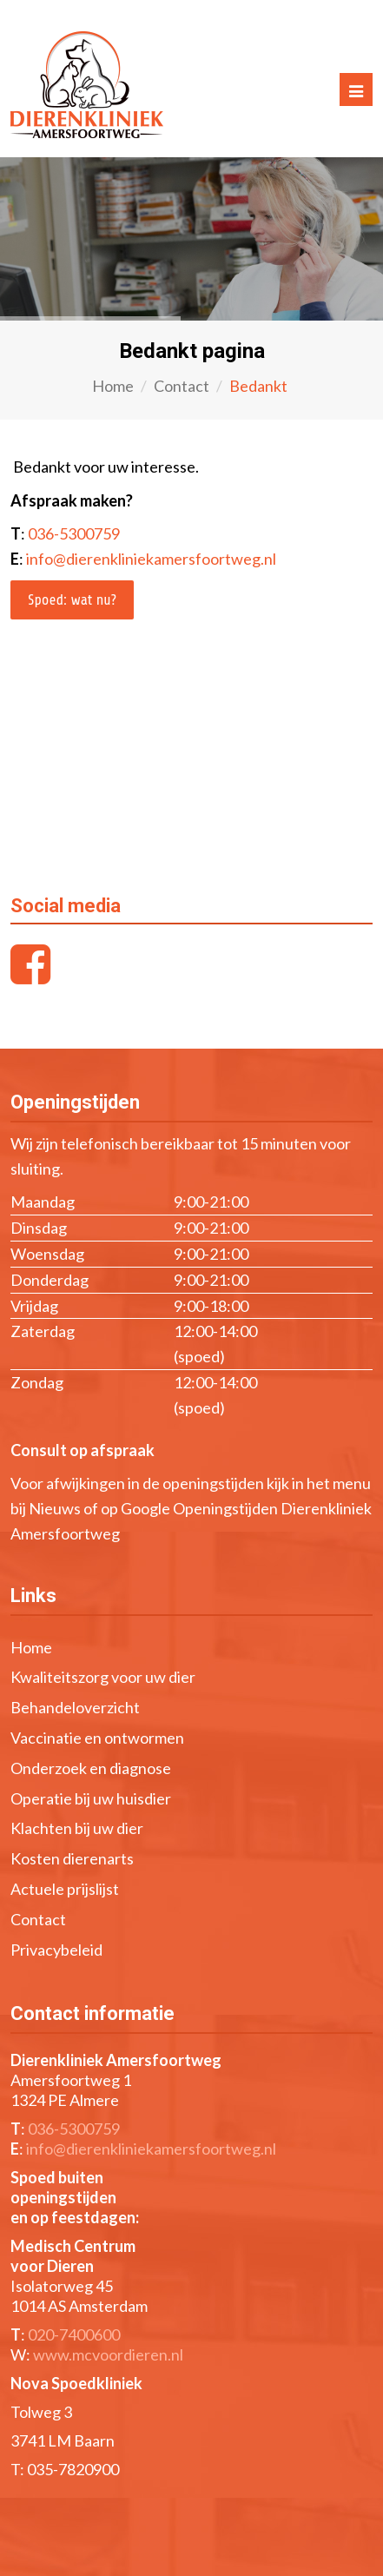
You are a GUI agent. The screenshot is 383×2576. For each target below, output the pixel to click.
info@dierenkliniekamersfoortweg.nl (151, 558)
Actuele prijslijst (64, 1888)
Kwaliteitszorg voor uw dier (102, 1676)
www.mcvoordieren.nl (108, 2354)
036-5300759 (74, 533)
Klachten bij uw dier (76, 1828)
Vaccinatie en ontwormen (97, 1737)
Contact (181, 385)
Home (113, 385)
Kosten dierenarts (72, 1858)
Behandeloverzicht (75, 1707)
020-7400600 (74, 2334)
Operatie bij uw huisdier (90, 1798)
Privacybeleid (56, 1949)
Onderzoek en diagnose (90, 1768)
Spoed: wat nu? (72, 600)
